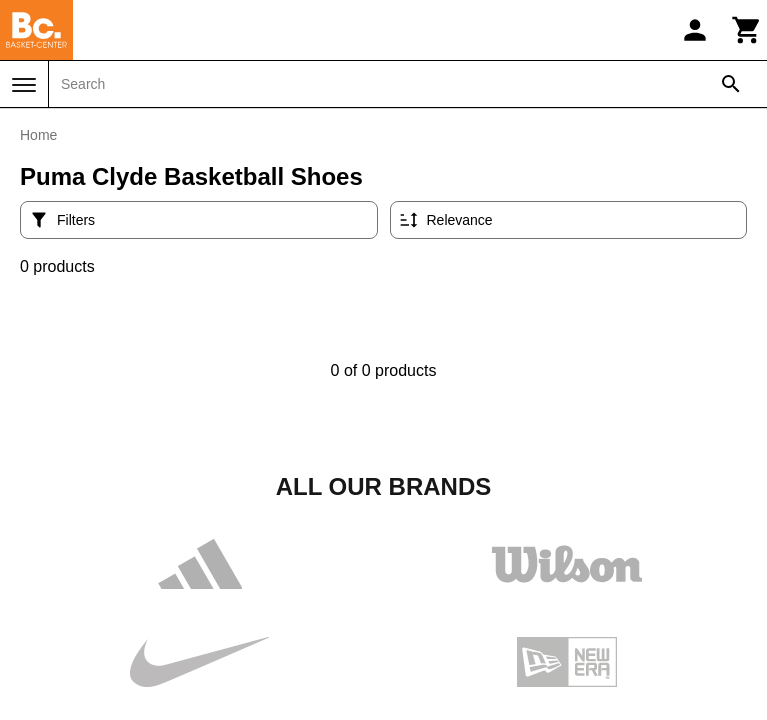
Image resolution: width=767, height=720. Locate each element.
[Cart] (747, 30)
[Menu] (24, 85)
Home (38, 135)
